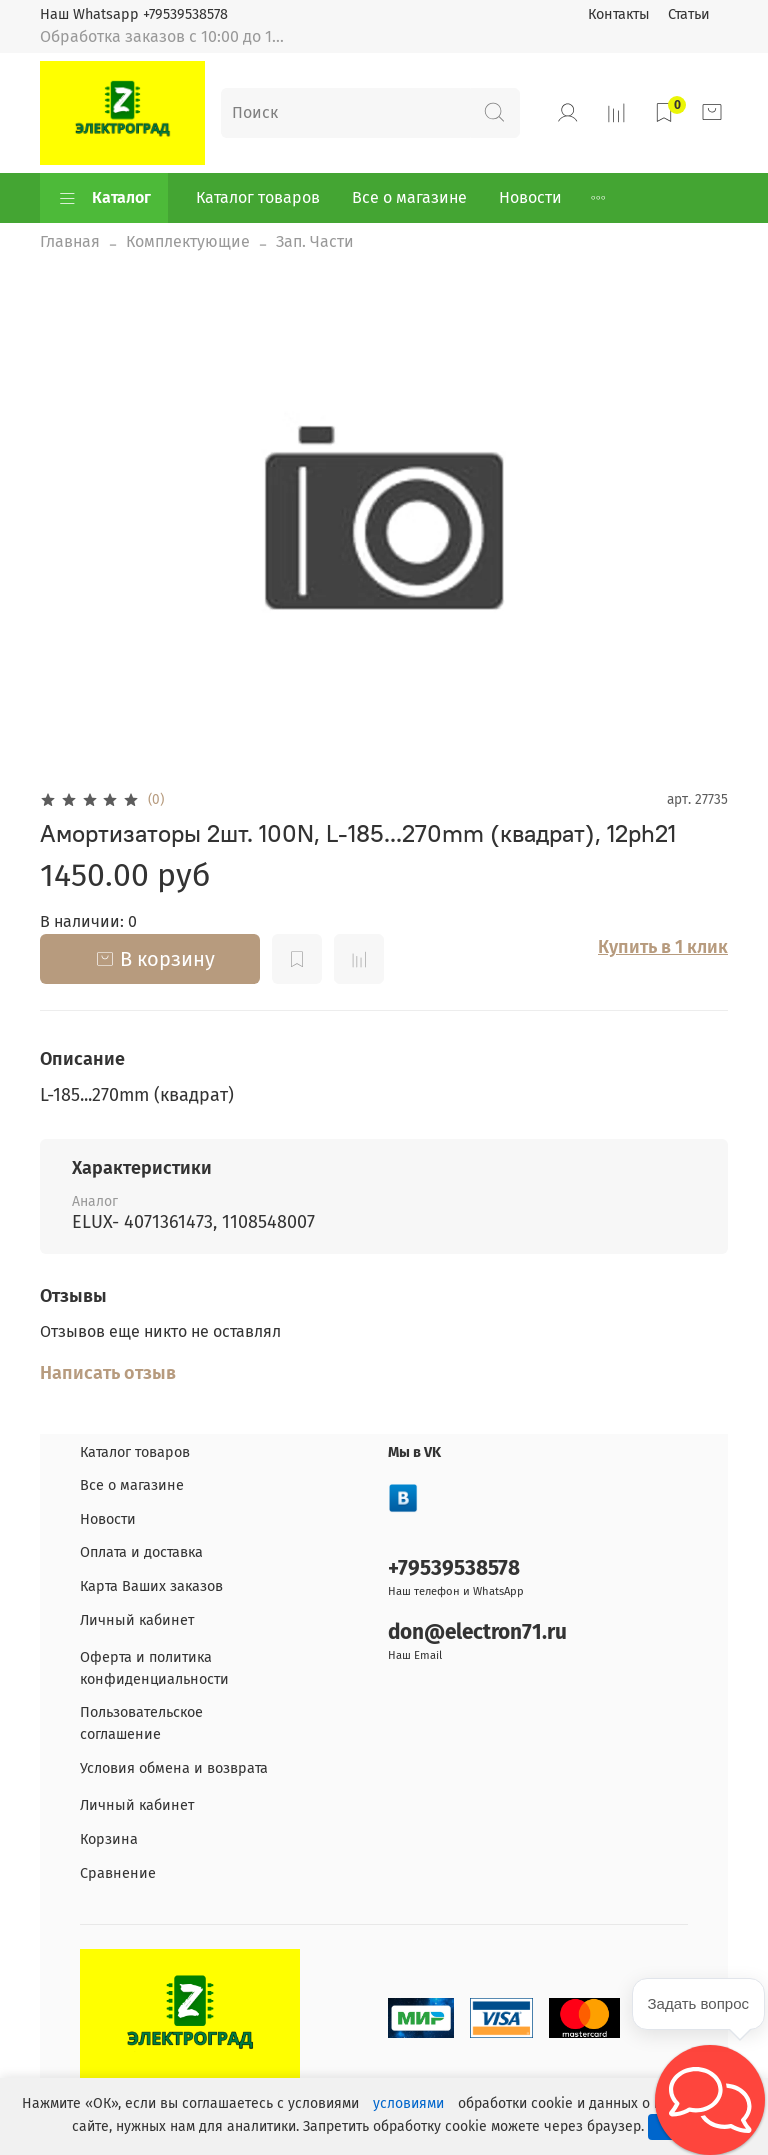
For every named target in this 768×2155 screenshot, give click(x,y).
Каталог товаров (258, 197)
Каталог (104, 198)
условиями (408, 2103)
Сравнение (118, 1873)
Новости (530, 197)
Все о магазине (409, 197)
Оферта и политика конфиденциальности (154, 1668)
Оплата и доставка (141, 1552)
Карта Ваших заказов (151, 1586)
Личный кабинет (137, 1620)
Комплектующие (188, 241)
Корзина (109, 1839)
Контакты (619, 14)
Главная (70, 241)
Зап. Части (315, 241)
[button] (710, 2100)
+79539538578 (454, 1568)
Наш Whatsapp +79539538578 (134, 14)
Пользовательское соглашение (141, 1723)
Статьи (689, 14)
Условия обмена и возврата (174, 1768)
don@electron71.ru (477, 1632)
